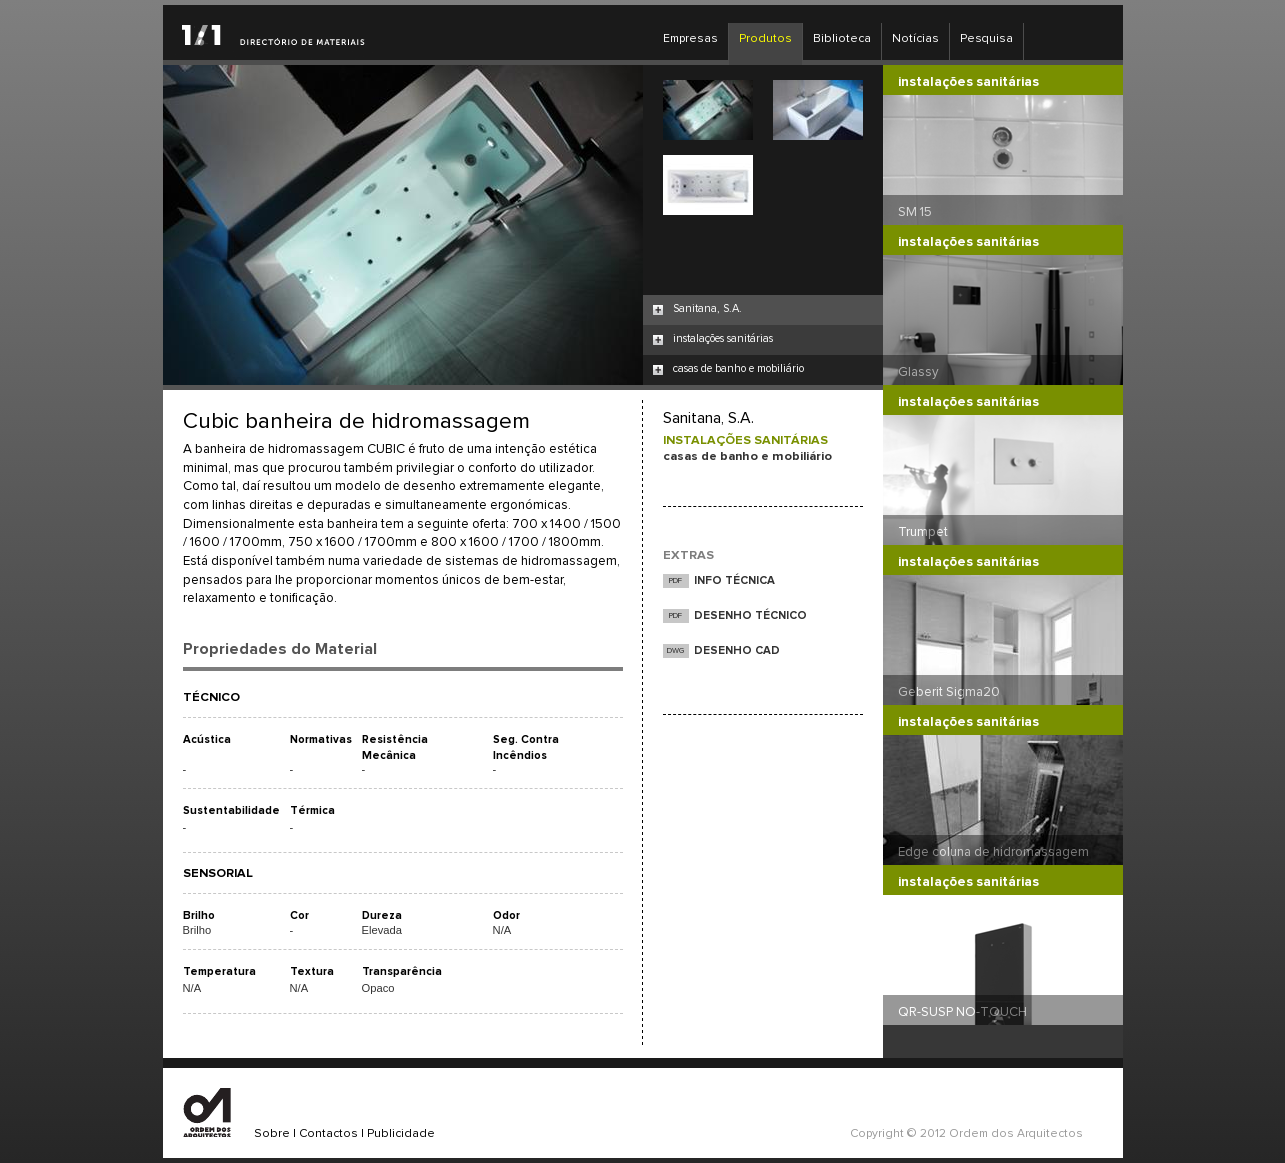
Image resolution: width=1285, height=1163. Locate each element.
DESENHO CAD (737, 650)
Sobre (272, 1134)
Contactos (328, 1134)
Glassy (918, 372)
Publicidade (401, 1134)
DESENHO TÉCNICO (750, 615)
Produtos (765, 39)
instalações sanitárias (723, 338)
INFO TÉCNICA (734, 580)
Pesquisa (986, 39)
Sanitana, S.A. (707, 308)
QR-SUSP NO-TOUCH (962, 1012)
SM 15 (915, 212)
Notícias (915, 39)
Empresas (690, 39)
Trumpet (923, 532)
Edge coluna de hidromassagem (993, 852)
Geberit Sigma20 (949, 692)
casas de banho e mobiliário (738, 368)
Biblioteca (842, 39)
